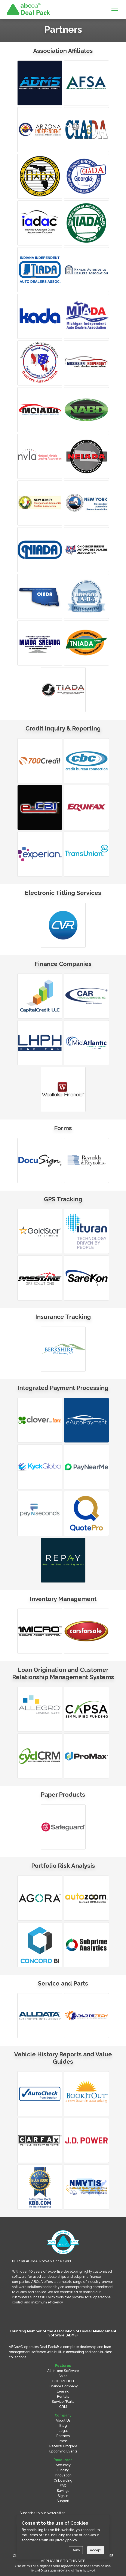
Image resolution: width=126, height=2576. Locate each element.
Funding (63, 2470)
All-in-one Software (63, 2371)
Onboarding (63, 2480)
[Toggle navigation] (114, 9)
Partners (63, 2436)
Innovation (63, 2475)
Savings (63, 2491)
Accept (96, 2550)
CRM (63, 2407)
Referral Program (63, 2446)
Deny (75, 2550)
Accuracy (63, 2465)
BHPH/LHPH (63, 2381)
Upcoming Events (63, 2451)
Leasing (63, 2391)
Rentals (63, 2396)
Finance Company (63, 2386)
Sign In (63, 2496)
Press (63, 2441)
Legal (63, 2431)
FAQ (63, 2486)
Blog (63, 2426)
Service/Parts (63, 2402)
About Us (63, 2420)
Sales (63, 2376)
